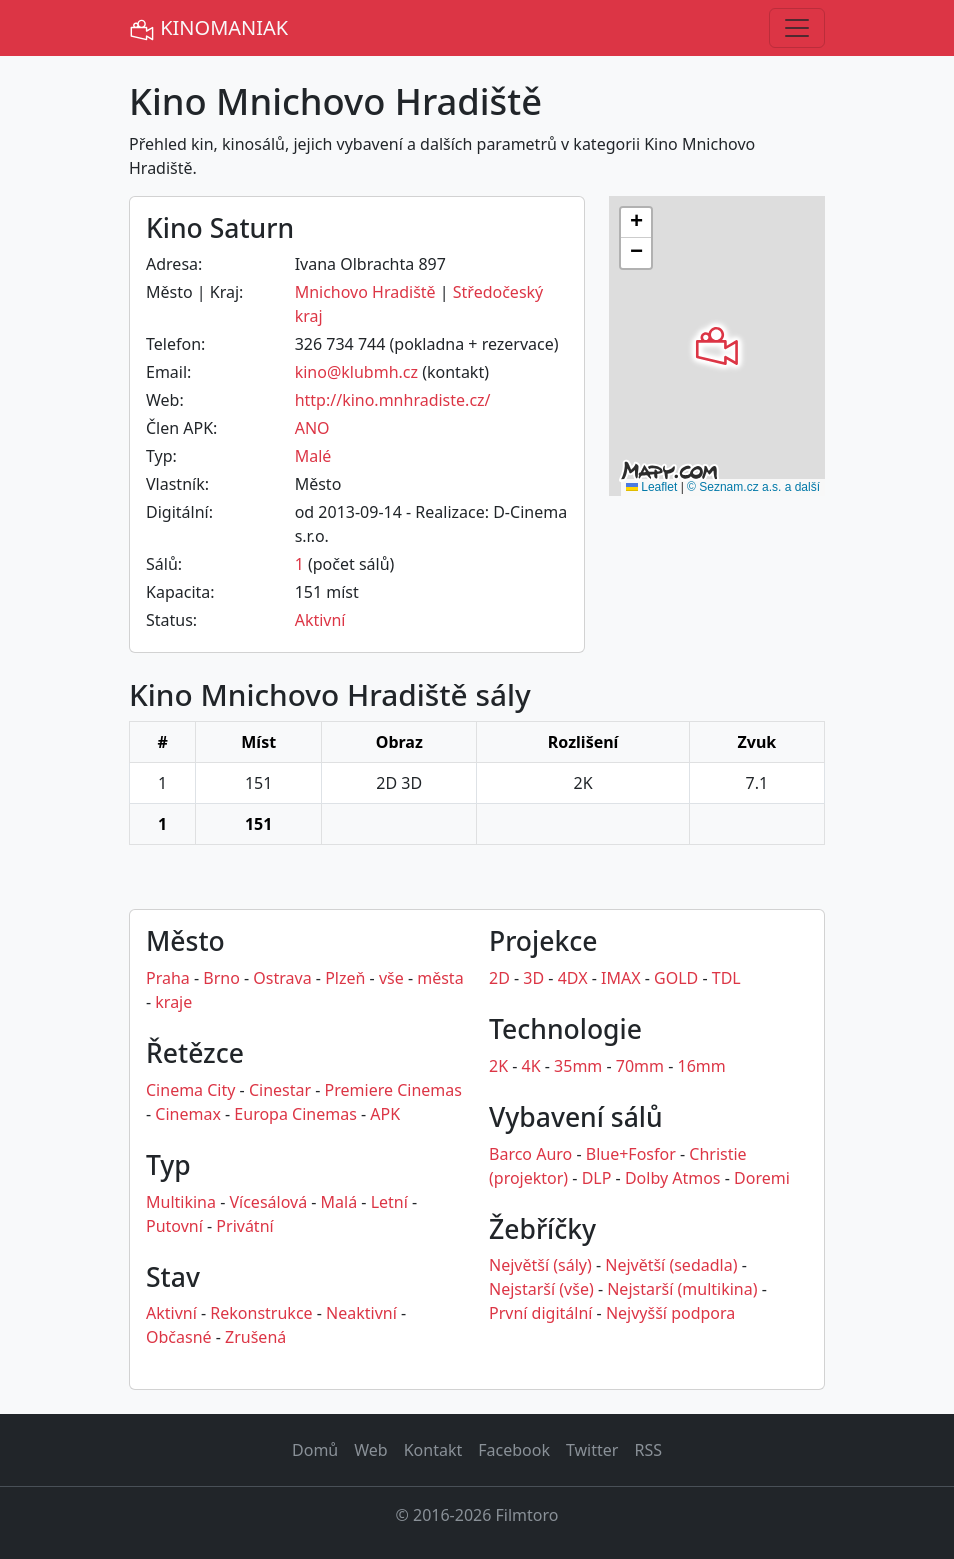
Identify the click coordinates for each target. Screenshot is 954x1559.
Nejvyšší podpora (670, 1313)
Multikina (181, 1202)
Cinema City (190, 1090)
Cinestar (280, 1090)
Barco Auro (530, 1154)
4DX (573, 978)
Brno (221, 978)
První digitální (540, 1313)
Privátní (244, 1226)
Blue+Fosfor (631, 1154)
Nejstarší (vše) (541, 1289)
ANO (312, 428)
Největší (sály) (540, 1265)
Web (370, 1450)
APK (385, 1114)
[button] (717, 346)
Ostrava (282, 978)
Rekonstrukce (261, 1313)
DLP (597, 1178)
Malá (339, 1202)
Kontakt (433, 1450)
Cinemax (188, 1114)
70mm (640, 1066)
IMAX (621, 978)
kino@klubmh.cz (356, 372)
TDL (726, 978)
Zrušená (255, 1337)
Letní (389, 1202)
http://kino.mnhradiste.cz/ (393, 400)
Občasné (179, 1337)
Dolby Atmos (673, 1178)
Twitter (592, 1450)
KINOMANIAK (208, 28)
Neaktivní (361, 1313)
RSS (648, 1450)
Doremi (762, 1178)
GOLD (676, 978)
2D (499, 978)
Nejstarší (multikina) (682, 1289)
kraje (173, 1002)
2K (498, 1066)
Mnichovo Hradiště (365, 292)
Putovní (174, 1226)
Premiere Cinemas (393, 1090)
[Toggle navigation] (797, 28)
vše (391, 978)
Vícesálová (268, 1202)
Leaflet (651, 487)
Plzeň (345, 978)
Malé (313, 456)
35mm (578, 1066)
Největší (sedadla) (671, 1265)
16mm (702, 1066)
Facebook (514, 1450)
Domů (315, 1450)
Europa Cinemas (295, 1114)
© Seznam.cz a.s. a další (753, 487)
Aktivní (320, 620)
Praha (168, 978)
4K (531, 1066)
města (440, 978)
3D (533, 978)
